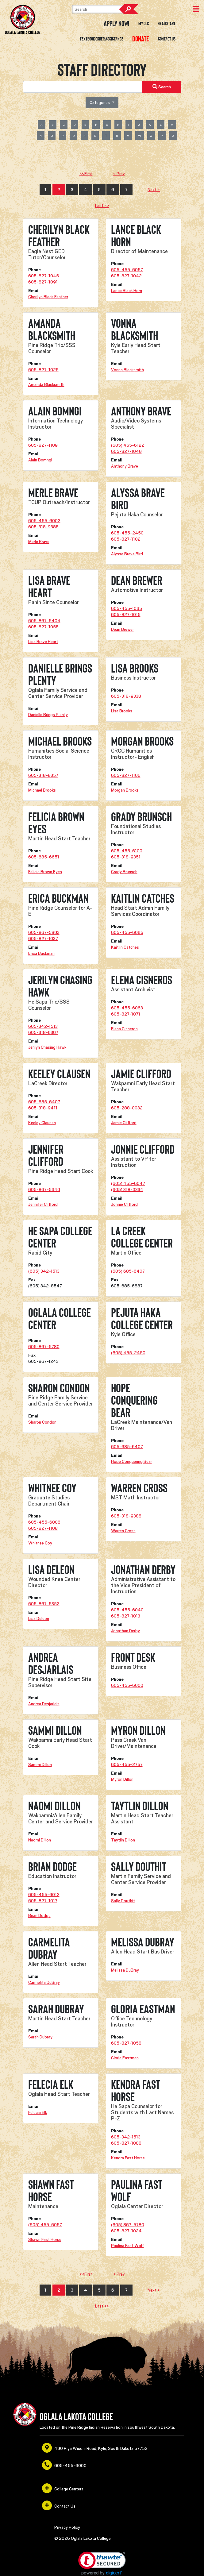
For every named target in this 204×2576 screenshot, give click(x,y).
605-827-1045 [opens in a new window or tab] (43, 275)
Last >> (102, 205)
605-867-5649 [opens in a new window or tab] (44, 1189)
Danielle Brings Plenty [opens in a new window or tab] (48, 714)
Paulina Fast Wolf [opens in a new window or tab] (127, 2245)
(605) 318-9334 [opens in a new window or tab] (127, 1189)
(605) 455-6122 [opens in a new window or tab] (127, 445)
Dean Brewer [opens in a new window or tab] (122, 629)
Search (128, 9)
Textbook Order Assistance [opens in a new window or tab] (101, 39)
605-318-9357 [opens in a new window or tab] (43, 775)
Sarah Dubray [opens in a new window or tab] (40, 2036)
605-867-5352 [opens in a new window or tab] (44, 1603)
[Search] (102, 9)
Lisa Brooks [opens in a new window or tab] (121, 710)
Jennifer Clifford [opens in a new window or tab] (43, 1204)
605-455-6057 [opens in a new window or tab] (127, 269)
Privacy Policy (67, 2527)
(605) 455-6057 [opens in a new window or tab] (45, 2224)
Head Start (166, 23)
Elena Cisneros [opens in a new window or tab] (124, 1028)
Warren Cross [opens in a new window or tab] (123, 1530)
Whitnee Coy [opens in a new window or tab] (40, 1543)
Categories (100, 102)
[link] (102, 2563)
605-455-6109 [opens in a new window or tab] (126, 850)
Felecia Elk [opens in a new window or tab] (37, 2112)
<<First (86, 173)
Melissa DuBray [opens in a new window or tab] (125, 1970)
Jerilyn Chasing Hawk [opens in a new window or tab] (47, 1047)
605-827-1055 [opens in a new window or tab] (43, 626)
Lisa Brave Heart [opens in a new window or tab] (43, 641)
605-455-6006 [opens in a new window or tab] (44, 1522)
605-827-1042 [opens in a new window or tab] (126, 275)
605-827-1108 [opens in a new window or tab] (43, 1528)
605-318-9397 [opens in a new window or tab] (43, 1032)
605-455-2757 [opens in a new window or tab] (127, 1764)
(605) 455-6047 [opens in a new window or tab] (128, 1183)
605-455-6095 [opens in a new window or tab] (127, 932)
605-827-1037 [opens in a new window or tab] (43, 938)
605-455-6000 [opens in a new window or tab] (127, 1685)
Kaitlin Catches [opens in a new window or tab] (125, 947)
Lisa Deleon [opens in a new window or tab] (38, 1618)
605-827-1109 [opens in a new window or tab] (43, 445)
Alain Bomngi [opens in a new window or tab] (40, 459)
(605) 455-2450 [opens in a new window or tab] (128, 1352)
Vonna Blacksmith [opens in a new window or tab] (127, 369)
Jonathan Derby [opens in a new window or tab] (125, 1630)
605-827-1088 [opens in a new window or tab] (126, 2143)
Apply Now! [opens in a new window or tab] (116, 24)
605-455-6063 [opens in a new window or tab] (127, 1007)
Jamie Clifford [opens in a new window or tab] (124, 1122)
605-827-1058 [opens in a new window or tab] (126, 2043)
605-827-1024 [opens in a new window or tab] (126, 2230)
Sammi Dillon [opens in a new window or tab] (40, 1764)
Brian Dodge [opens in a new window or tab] (39, 1915)
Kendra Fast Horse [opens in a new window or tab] (128, 2157)
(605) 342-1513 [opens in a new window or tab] (44, 1271)
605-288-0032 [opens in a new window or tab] (127, 1107)
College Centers (62, 2488)
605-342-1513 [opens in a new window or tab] (43, 1026)
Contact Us (166, 39)
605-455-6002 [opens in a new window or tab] (44, 520)
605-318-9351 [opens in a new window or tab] (125, 856)
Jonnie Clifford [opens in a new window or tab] (124, 1204)
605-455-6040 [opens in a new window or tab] (127, 1609)
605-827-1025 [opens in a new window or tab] (43, 369)
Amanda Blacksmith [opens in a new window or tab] (46, 384)
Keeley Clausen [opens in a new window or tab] (42, 1122)
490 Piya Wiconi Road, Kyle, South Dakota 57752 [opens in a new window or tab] (95, 2448)
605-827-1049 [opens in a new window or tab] (126, 451)
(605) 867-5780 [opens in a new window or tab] (127, 2224)
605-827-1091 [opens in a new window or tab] (43, 282)
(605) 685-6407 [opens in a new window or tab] (128, 1271)
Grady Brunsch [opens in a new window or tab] (124, 871)
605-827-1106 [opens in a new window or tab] (125, 775)
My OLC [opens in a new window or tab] (143, 23)
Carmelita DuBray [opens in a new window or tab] (44, 1982)
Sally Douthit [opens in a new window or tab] (123, 1900)
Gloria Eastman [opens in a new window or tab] (125, 2057)
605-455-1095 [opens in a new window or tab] (126, 608)
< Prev (119, 173)
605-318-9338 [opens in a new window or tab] (126, 696)
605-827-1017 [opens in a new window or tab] (42, 1900)
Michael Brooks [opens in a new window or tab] (42, 790)
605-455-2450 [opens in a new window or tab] (127, 532)
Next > (154, 189)
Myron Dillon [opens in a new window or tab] (122, 1779)
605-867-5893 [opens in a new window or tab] (44, 932)
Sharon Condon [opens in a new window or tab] (42, 1422)
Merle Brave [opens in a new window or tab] (38, 541)
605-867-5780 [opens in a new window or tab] (44, 1346)
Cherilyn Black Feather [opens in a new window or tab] (48, 296)
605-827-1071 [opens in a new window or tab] (125, 1014)
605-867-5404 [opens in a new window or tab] (44, 620)
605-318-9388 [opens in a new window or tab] (126, 1516)
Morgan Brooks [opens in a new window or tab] (125, 790)
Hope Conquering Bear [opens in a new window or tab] (131, 1461)
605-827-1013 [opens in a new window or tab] (125, 1616)
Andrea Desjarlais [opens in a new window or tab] (44, 1703)
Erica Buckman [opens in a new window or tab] (41, 953)
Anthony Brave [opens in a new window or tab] (124, 466)
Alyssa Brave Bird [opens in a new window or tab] (127, 553)
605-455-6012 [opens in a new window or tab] (44, 1894)
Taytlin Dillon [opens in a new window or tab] (123, 1840)
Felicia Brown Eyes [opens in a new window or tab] (45, 871)
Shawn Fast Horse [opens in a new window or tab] (44, 2239)
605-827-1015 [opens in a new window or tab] (125, 614)
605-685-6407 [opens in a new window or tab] (44, 1101)
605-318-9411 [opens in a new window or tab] (42, 1107)
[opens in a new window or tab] (140, 39)
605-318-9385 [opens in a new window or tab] (43, 526)
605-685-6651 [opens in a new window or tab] (43, 856)
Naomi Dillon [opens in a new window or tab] (39, 1840)
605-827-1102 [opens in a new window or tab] (125, 539)
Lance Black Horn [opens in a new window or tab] (126, 290)
